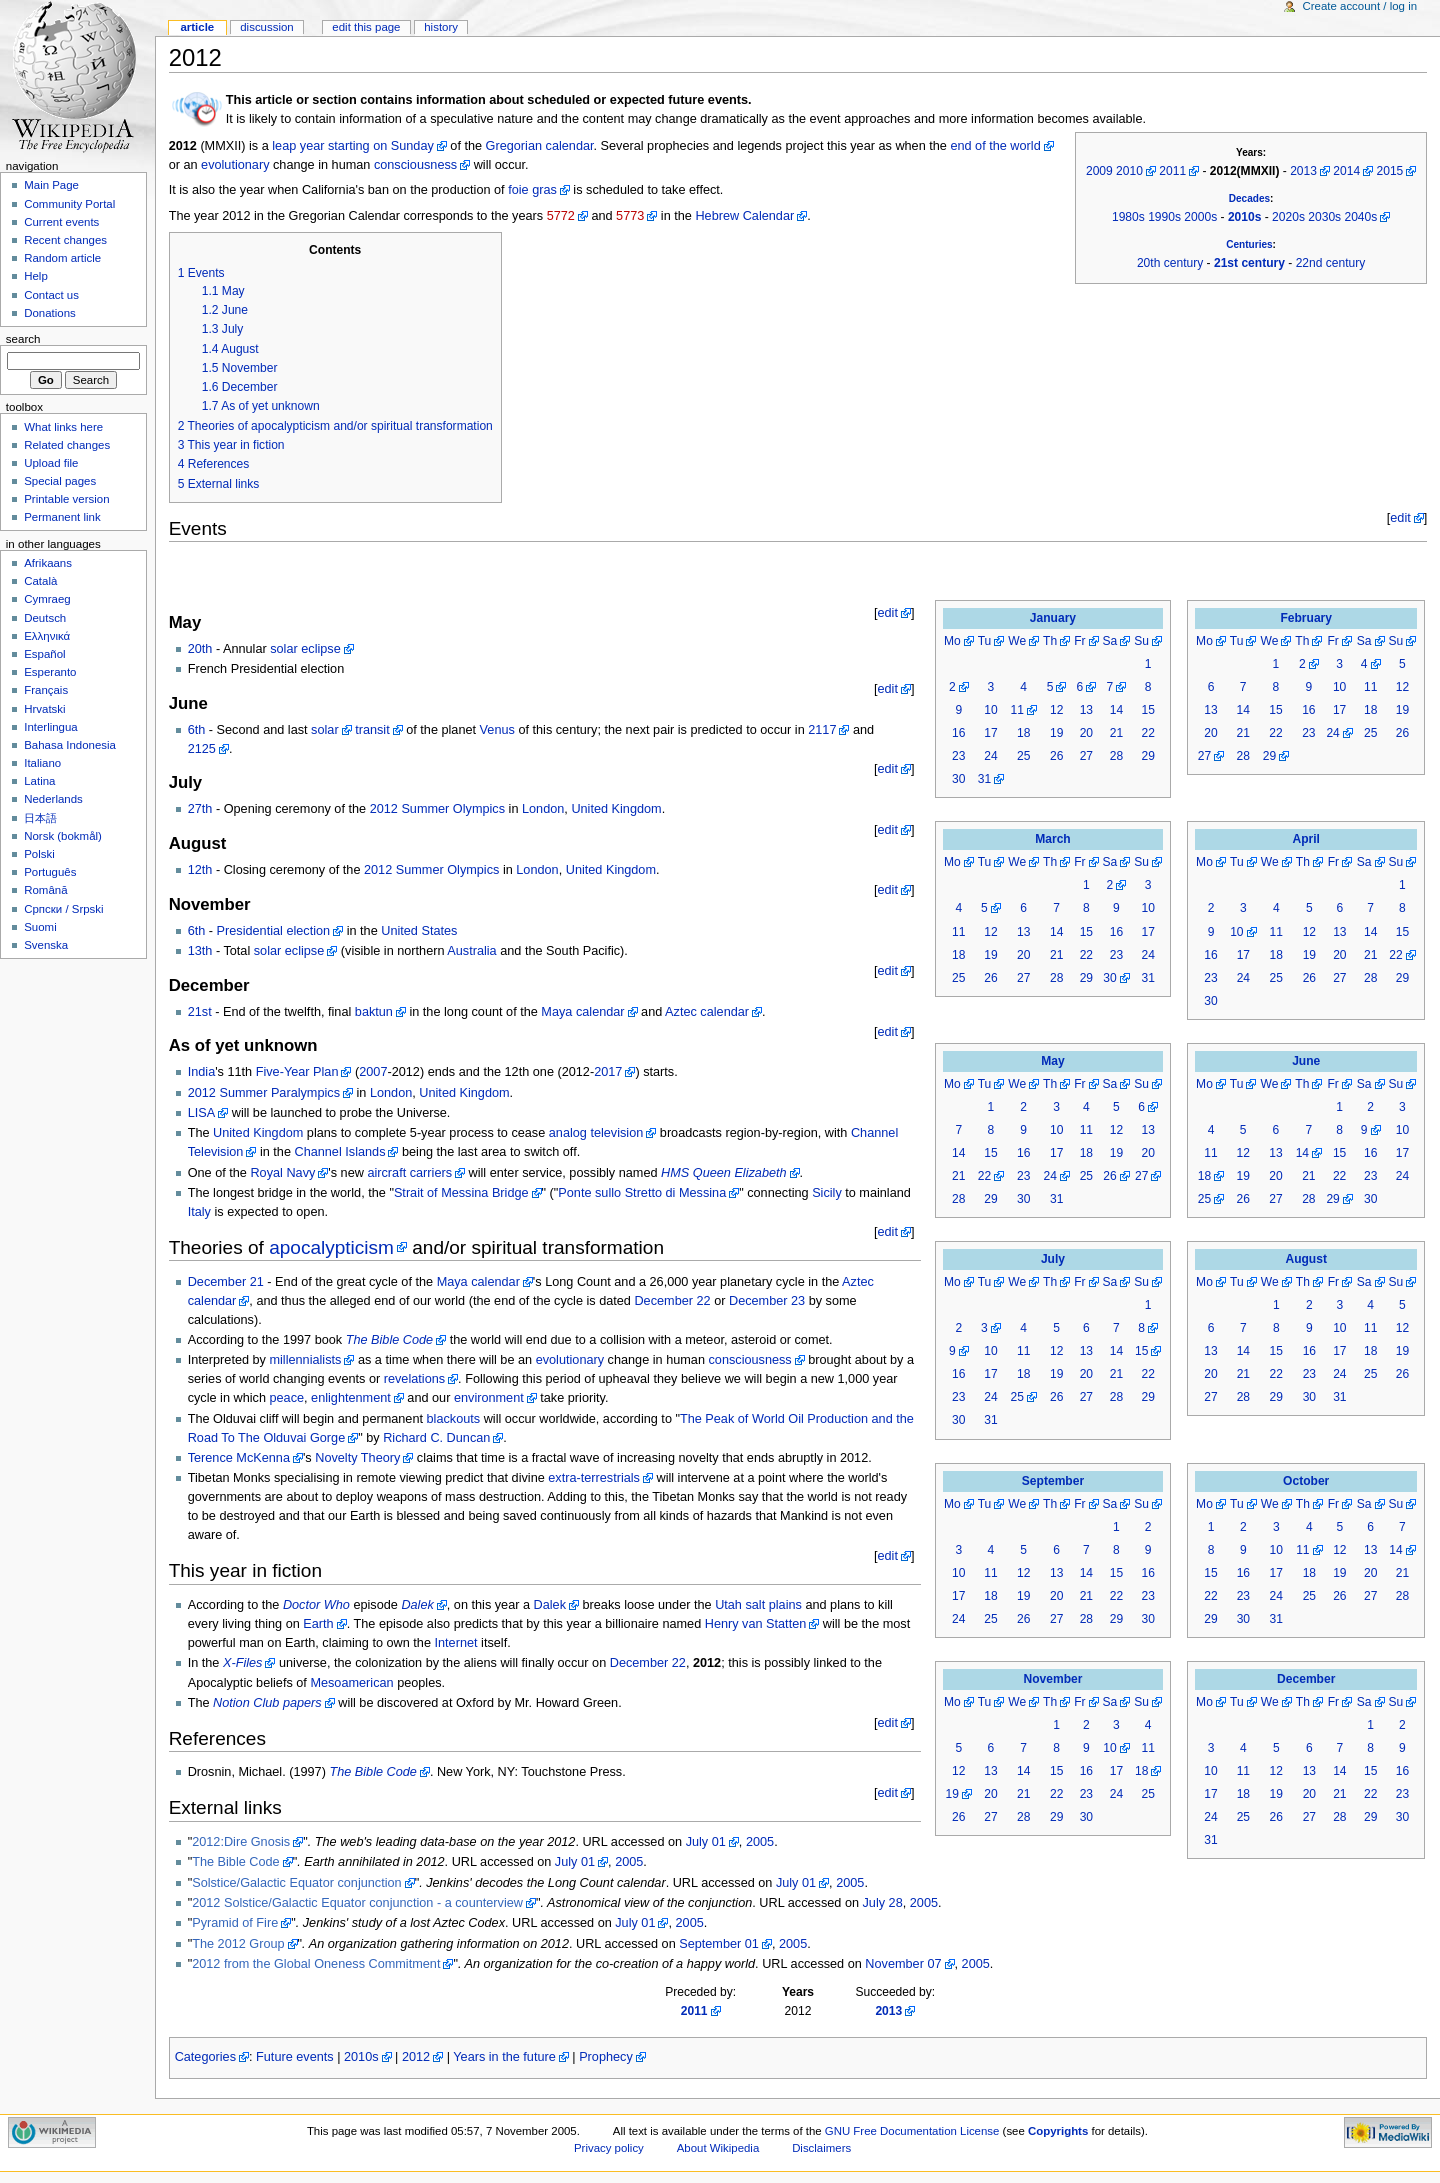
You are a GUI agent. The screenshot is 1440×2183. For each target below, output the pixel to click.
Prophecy (606, 2057)
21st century (1249, 263)
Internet (456, 1643)
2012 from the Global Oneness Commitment (316, 1964)
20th (200, 649)
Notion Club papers (267, 1703)
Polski (39, 854)
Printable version (66, 499)
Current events (61, 222)
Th (1050, 641)
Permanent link (62, 517)
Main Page (51, 185)
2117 (822, 730)
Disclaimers (821, 2148)
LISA (202, 1113)
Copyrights (1058, 2131)
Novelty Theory (357, 1458)
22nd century (1331, 263)
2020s (1288, 217)
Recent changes (65, 240)
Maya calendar (582, 1012)
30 (958, 779)
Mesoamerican (351, 1683)
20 (1086, 733)
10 (990, 710)
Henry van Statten (756, 1624)
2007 (373, 1072)
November (1053, 1679)
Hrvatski (44, 709)
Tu (985, 641)
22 (1147, 733)
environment (489, 1398)
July (1053, 1259)
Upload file (51, 463)
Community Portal (69, 204)
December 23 (767, 1301)
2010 (1129, 171)
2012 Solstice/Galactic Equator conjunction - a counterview (357, 1903)
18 (1023, 733)
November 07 (903, 1964)
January (1053, 618)
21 (1116, 733)
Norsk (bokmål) (63, 836)
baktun (374, 1012)
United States (419, 931)
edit (1400, 518)
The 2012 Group (238, 1944)
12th (200, 870)
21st (200, 1012)
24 (990, 756)
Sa (1110, 641)
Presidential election (274, 931)
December (1306, 1679)
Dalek (417, 1605)
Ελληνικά (47, 636)
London (543, 809)
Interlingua (51, 727)
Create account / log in (1359, 6)
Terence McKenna (239, 1458)
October (1306, 1481)
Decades (1249, 198)
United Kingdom (616, 809)
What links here (63, 427)
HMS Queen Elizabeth (724, 1173)
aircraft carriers (409, 1173)
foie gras (532, 190)
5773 (630, 216)
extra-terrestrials (594, 1478)
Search (23, 339)
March (1052, 839)
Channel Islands (339, 1152)
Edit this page (366, 27)
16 (958, 733)
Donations (50, 313)
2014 (1346, 171)
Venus (497, 730)
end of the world (995, 146)
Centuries (1249, 244)
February (1306, 618)
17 (990, 733)
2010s (1245, 217)
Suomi (40, 927)
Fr (1079, 641)
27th (200, 809)
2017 (608, 1072)
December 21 (226, 1282)
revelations (414, 1379)
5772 (561, 216)
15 (1147, 710)
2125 (202, 749)
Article (197, 27)
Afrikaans (48, 563)
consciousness (415, 165)
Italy (199, 1212)
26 (1056, 756)
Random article (62, 258)
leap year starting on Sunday (353, 146)
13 (1086, 710)
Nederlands (53, 799)
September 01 (719, 1944)
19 (1056, 733)
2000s (1200, 217)
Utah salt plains (758, 1605)
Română (45, 890)
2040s (1360, 217)
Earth (318, 1624)
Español (44, 654)
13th (200, 951)
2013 (1303, 171)
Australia (471, 951)
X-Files (242, 1663)
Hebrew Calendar (744, 216)
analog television (596, 1133)
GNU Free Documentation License (912, 2131)
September (1053, 1481)
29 (1147, 756)
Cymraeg (47, 599)
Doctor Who (316, 1605)
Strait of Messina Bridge (461, 1193)
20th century (1170, 263)
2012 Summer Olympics (437, 809)
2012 (416, 2057)
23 (958, 756)
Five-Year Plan (297, 1072)
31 (984, 779)
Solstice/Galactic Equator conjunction (296, 1883)
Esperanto (50, 672)
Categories (205, 2057)
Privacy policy (609, 2148)
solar (325, 730)
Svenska (46, 945)
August (1306, 1259)
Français (46, 690)
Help (36, 276)
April (1305, 839)
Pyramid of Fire (235, 1923)
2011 (1172, 171)
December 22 (672, 1301)
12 (1056, 710)
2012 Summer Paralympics (264, 1093)
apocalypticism (331, 1247)
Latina (39, 781)
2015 (1390, 171)
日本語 (40, 818)
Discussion (266, 27)
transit (372, 730)
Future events (295, 2057)
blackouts (454, 1419)
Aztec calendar (707, 1012)
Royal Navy (282, 1173)
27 (1086, 756)
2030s (1324, 217)
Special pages (60, 481)
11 (1016, 710)
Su (1141, 641)
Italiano (42, 763)
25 (1023, 756)
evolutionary (235, 165)
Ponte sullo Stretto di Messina (642, 1193)
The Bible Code (389, 1340)
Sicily (827, 1193)
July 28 (883, 1903)
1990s (1164, 217)
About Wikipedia (718, 2148)
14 (1116, 710)
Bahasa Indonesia (70, 745)
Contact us (51, 295)
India (202, 1072)
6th (197, 730)
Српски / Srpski (63, 909)
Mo (952, 641)
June (1306, 1061)
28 (1116, 756)
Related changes (67, 445)
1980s (1128, 217)
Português (50, 872)
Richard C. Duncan (436, 1438)
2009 (1099, 171)
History (441, 27)
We (1017, 641)
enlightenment (351, 1398)
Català (40, 581)
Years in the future (504, 2057)
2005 (760, 1842)
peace (286, 1398)
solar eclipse (305, 649)
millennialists (305, 1360)
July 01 (706, 1842)
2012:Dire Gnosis (241, 1842)
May (1052, 1061)
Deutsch (45, 618)
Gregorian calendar (540, 146)
